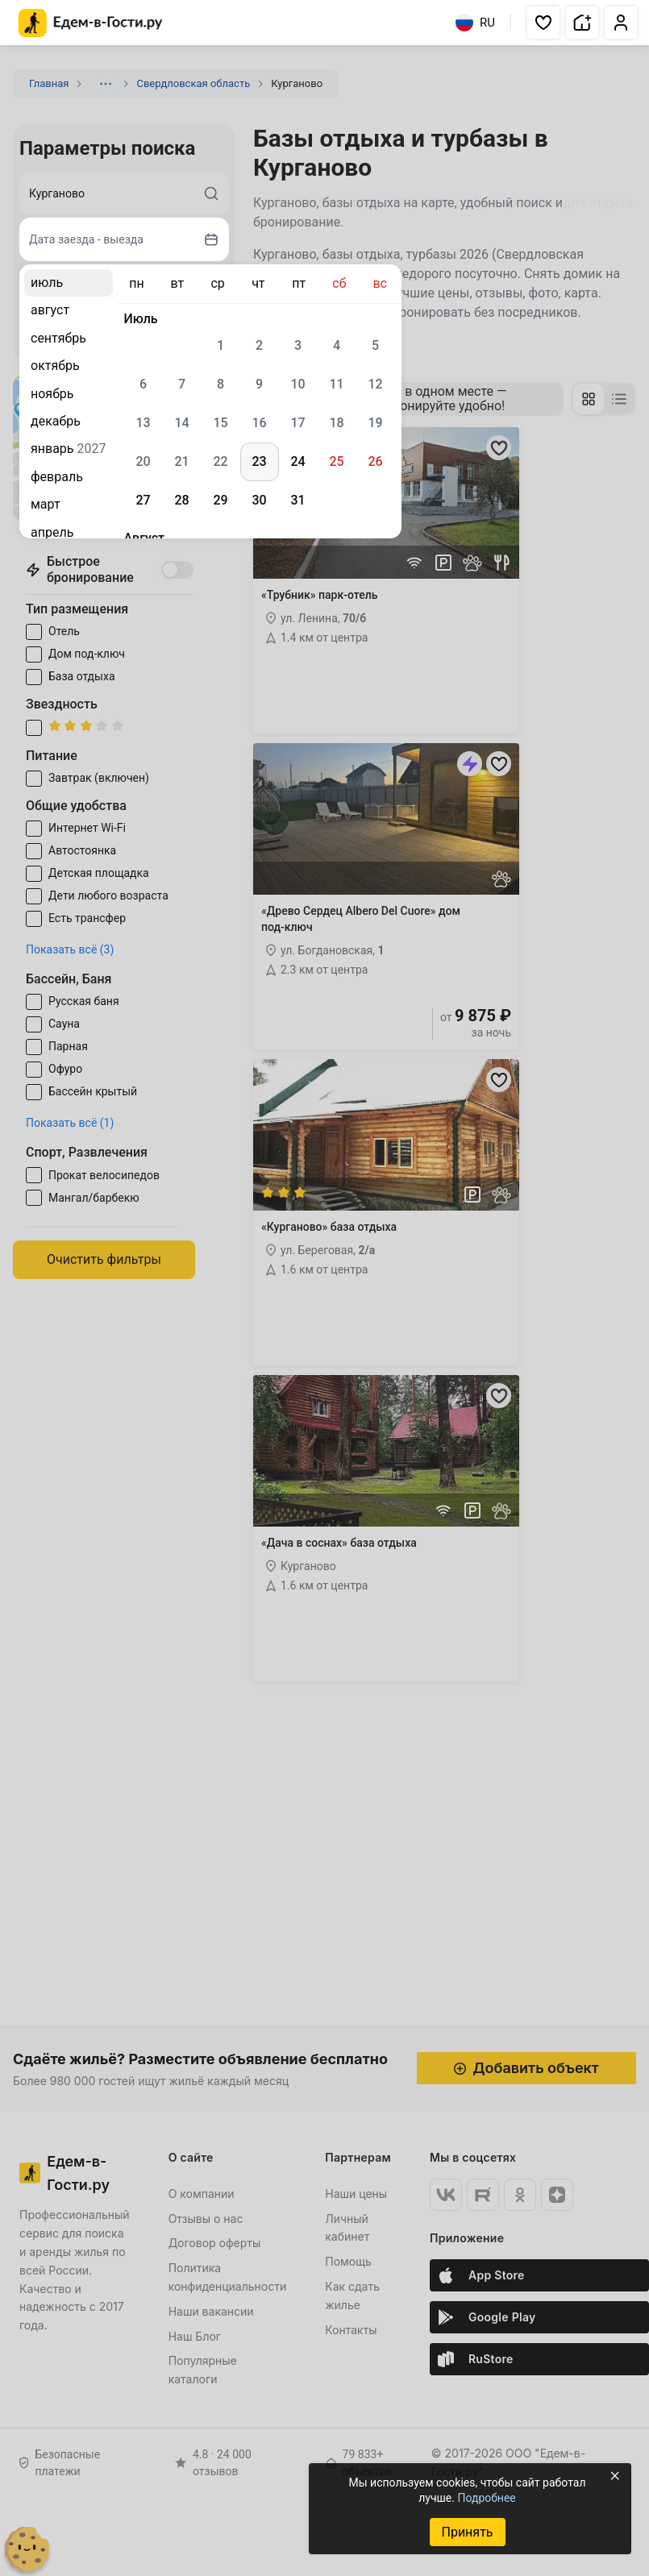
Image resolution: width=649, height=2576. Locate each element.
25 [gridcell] (336, 461)
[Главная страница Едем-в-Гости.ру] (90, 23)
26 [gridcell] (375, 461)
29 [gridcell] (220, 500)
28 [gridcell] (181, 500)
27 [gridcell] (142, 500)
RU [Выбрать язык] (475, 22)
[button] (543, 22)
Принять (467, 2532)
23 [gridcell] (259, 461)
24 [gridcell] (297, 461)
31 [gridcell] (297, 500)
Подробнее (486, 2497)
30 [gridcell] (259, 500)
